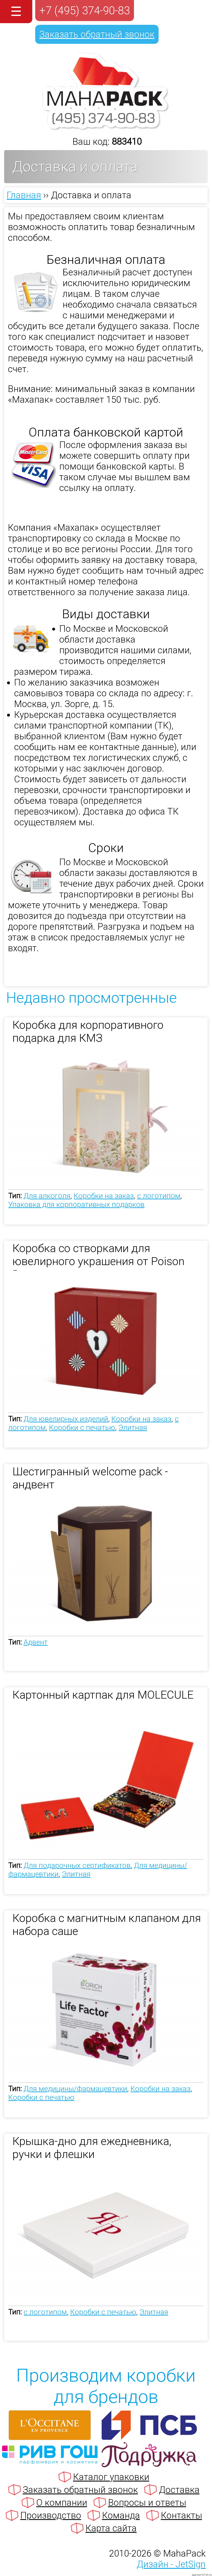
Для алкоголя (47, 1195)
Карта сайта (111, 2528)
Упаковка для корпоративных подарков (76, 1204)
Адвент (36, 1642)
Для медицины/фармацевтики (75, 2088)
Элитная (132, 1427)
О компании (61, 2502)
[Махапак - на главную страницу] (106, 127)
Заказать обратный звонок (96, 34)
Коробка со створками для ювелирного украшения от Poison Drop (98, 1256)
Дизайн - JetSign (171, 2564)
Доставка (179, 2489)
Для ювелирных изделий (66, 1419)
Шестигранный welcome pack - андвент (90, 1478)
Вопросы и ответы (147, 2502)
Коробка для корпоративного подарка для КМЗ (88, 1031)
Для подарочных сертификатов (77, 1865)
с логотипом (158, 1195)
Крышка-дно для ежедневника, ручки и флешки (91, 2148)
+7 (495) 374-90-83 (84, 10)
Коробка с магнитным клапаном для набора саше (106, 1925)
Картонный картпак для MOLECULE (103, 1694)
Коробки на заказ (104, 1195)
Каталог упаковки (111, 2477)
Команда (121, 2515)
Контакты (181, 2515)
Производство (50, 2515)
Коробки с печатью (82, 1427)
